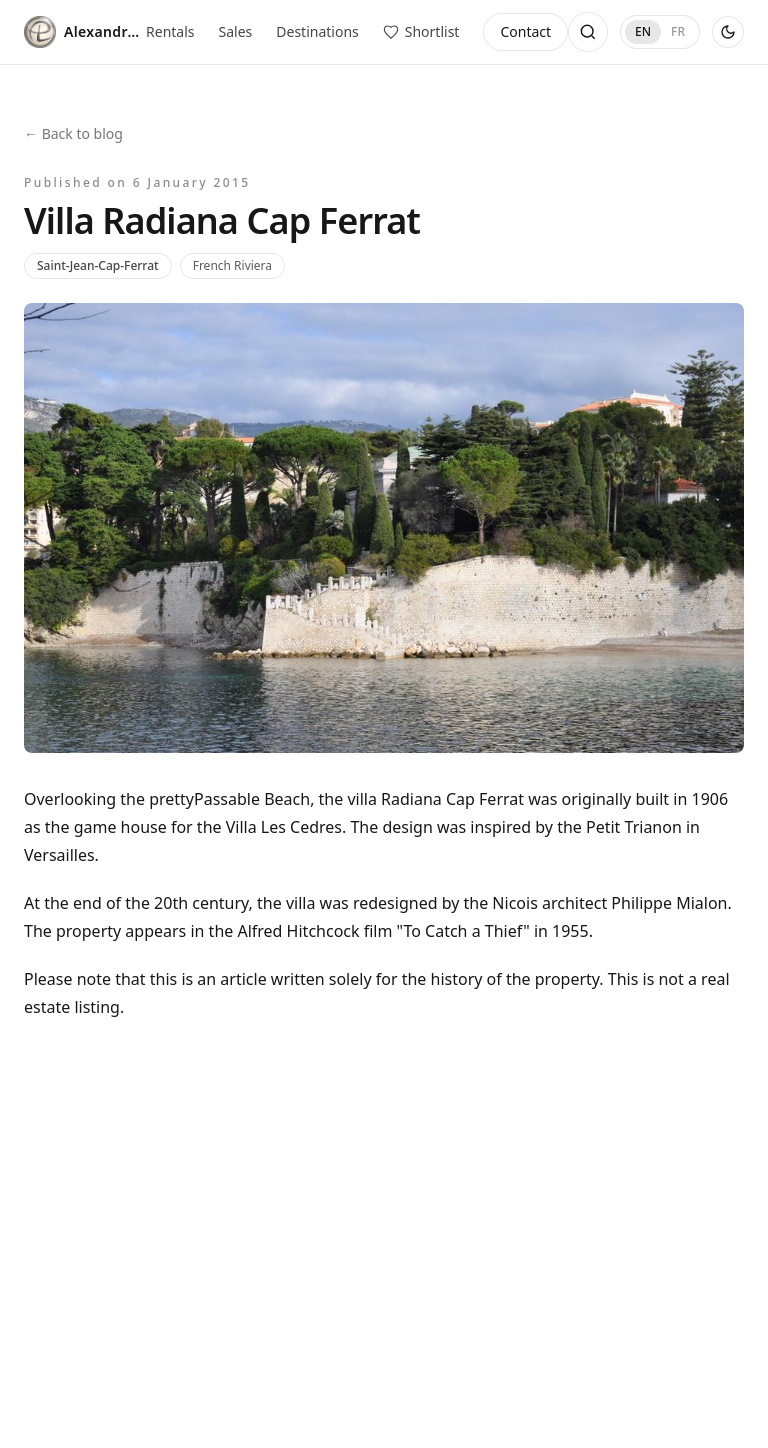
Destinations (317, 31)
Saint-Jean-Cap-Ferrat (98, 265)
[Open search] (588, 32)
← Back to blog (73, 133)
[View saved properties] (421, 32)
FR (678, 31)
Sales (236, 31)
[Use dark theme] (728, 32)
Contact (525, 31)
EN (643, 31)
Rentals (170, 31)
